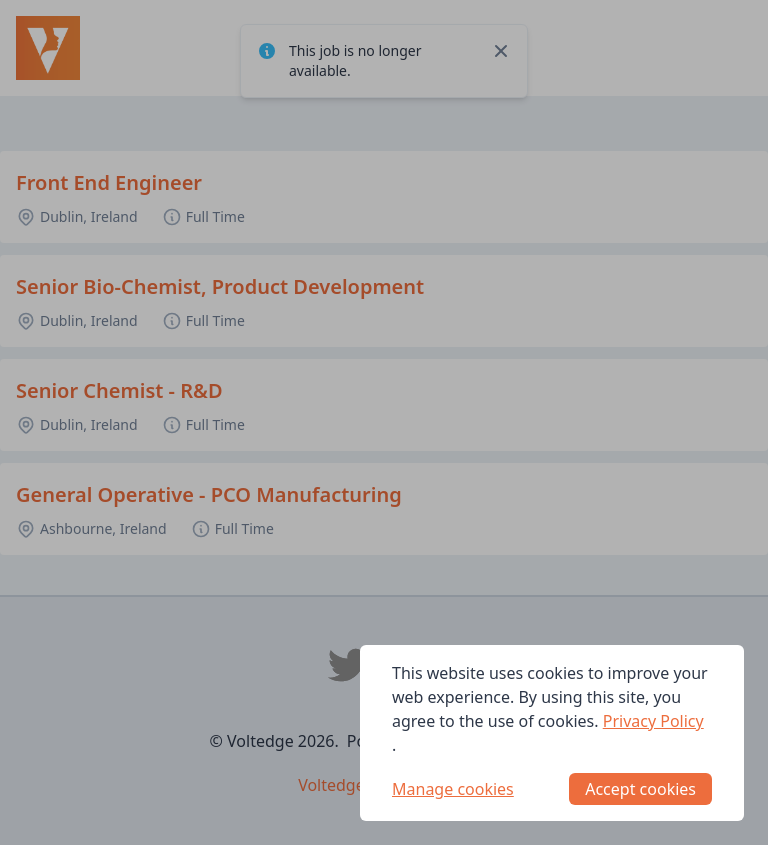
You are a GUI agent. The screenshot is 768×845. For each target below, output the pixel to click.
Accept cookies (640, 789)
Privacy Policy (653, 721)
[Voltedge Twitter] (348, 665)
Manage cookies (453, 789)
